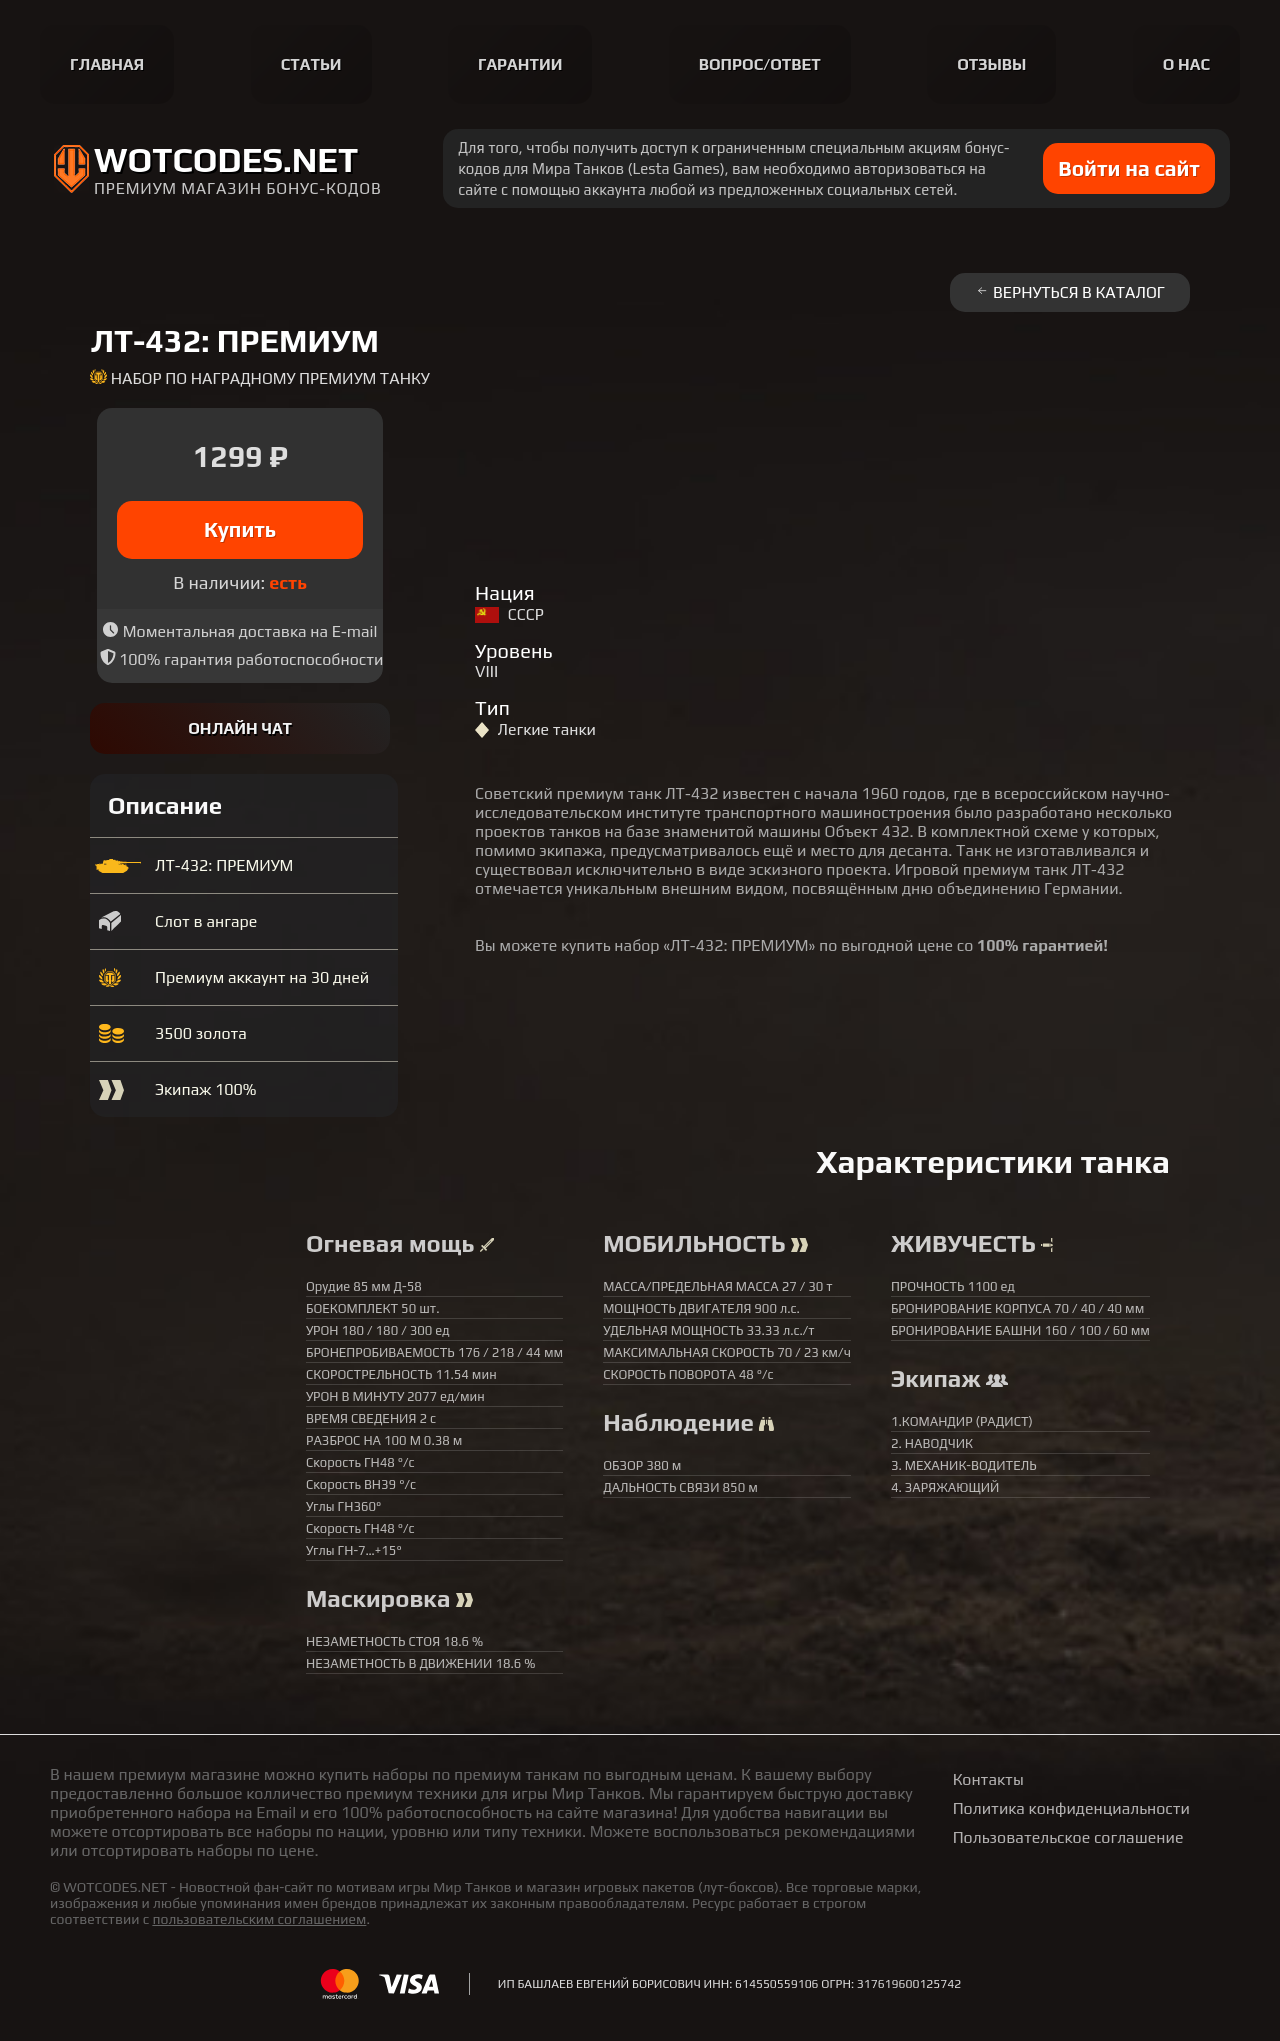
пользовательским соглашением (259, 1919)
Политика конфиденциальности (1071, 1808)
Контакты (988, 1779)
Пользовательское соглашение (1068, 1837)
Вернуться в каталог (1070, 292)
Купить (240, 529)
